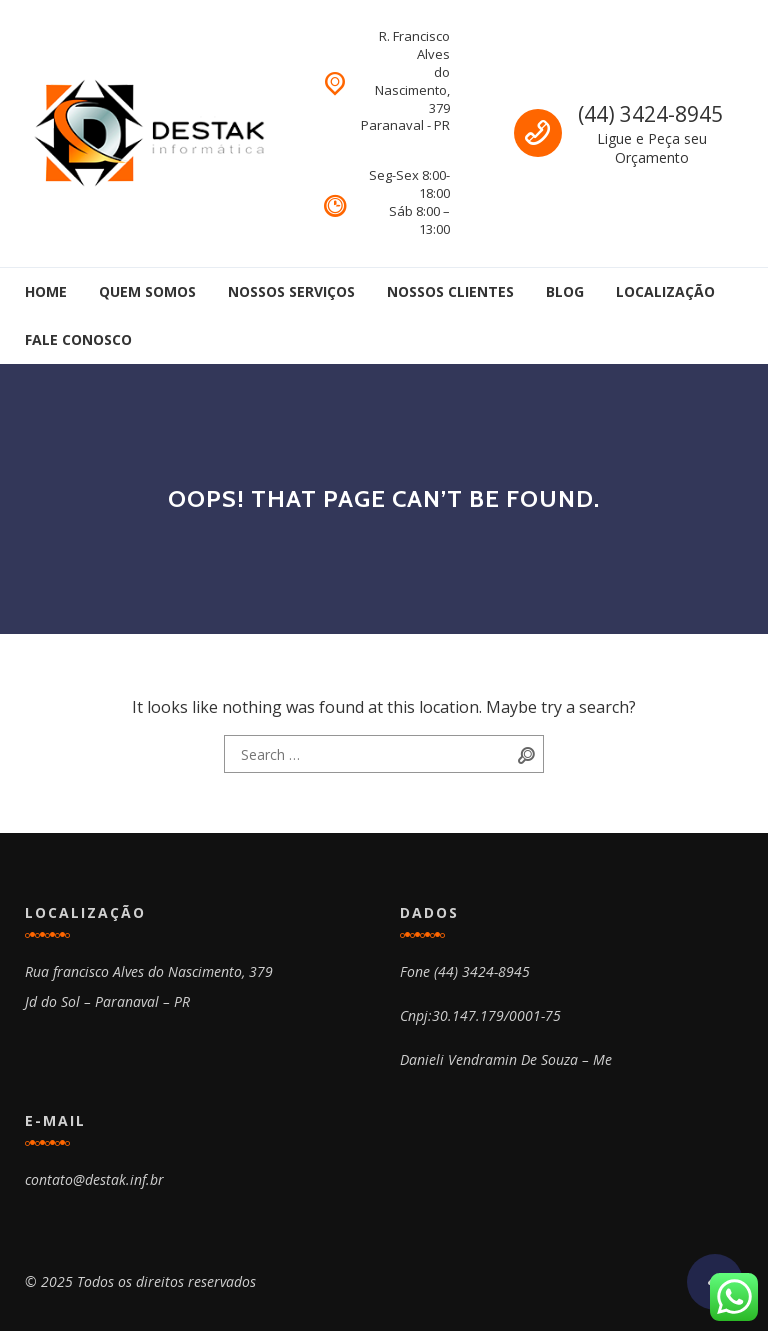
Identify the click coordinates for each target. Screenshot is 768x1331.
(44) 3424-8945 (650, 114)
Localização (665, 291)
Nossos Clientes (450, 291)
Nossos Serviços (291, 291)
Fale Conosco (78, 339)
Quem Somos (147, 291)
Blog (565, 291)
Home (46, 291)
